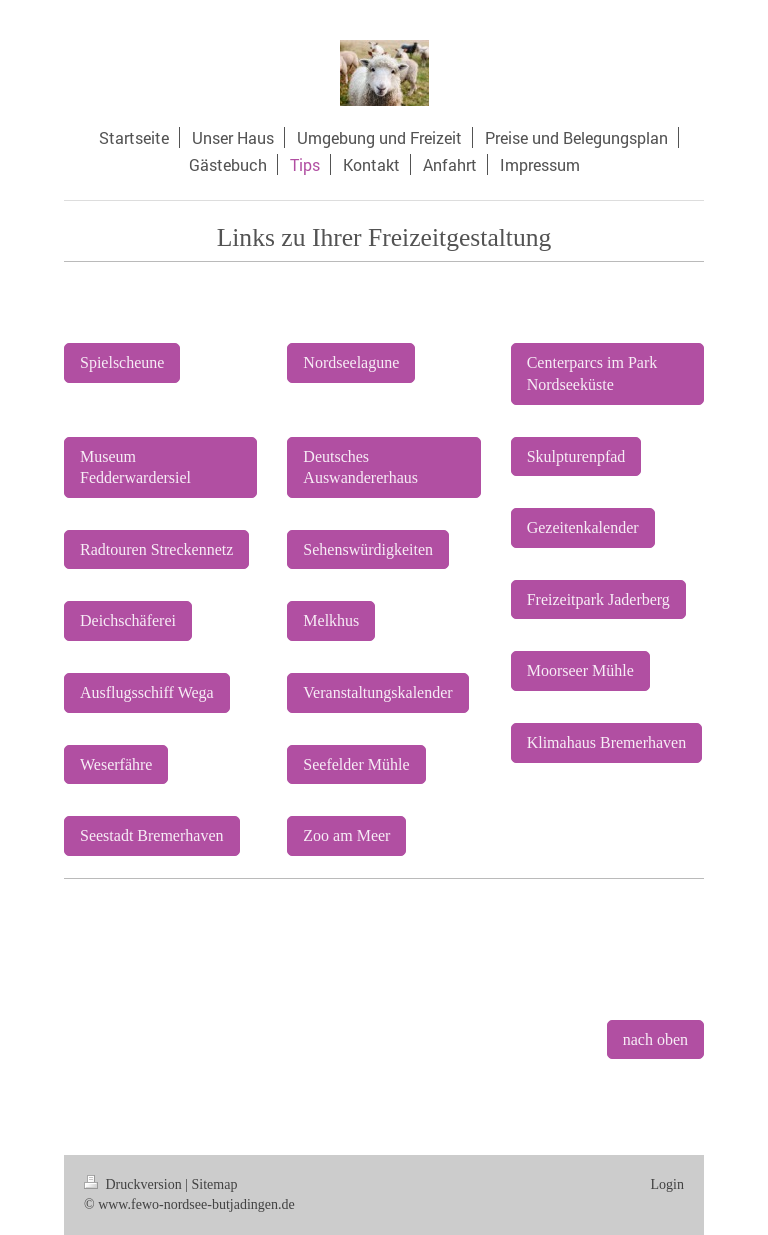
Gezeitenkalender (583, 527)
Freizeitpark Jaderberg (598, 599)
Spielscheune (122, 362)
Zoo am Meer (346, 835)
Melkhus (331, 620)
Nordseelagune (351, 362)
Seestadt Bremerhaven (152, 835)
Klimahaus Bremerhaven (607, 742)
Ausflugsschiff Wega (147, 692)
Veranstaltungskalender (377, 692)
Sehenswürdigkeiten (368, 549)
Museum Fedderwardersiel (135, 467)
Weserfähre (116, 764)
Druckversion (134, 1184)
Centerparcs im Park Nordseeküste (592, 373)
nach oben (655, 1039)
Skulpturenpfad (576, 456)
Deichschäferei (128, 620)
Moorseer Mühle (580, 670)
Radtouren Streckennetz (156, 549)
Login (667, 1184)
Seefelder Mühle (356, 764)
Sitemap (215, 1184)
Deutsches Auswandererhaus (360, 467)
